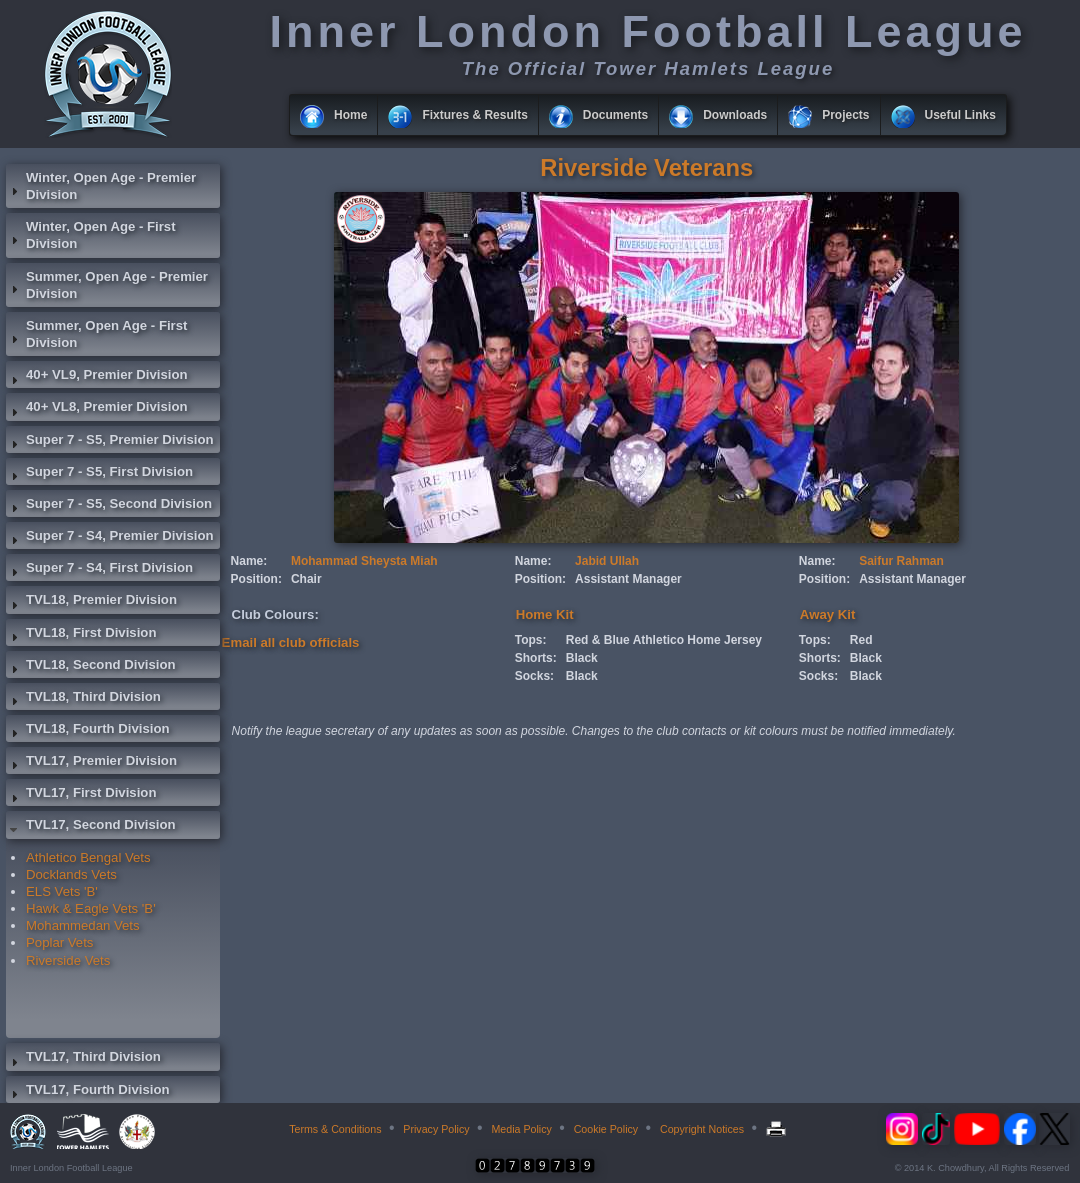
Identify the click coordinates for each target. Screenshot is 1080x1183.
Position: (256, 579)
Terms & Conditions (335, 1129)
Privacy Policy (436, 1129)
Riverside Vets (68, 960)
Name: (249, 561)
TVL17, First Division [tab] (81, 795)
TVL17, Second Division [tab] (91, 827)
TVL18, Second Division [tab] (91, 667)
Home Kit (545, 614)
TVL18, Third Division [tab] (83, 699)
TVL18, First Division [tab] (81, 635)
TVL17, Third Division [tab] (83, 1059)
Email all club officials (291, 642)
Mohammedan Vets (83, 925)
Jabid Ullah (607, 561)
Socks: (534, 676)
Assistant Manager (628, 579)
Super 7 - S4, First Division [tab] (99, 570)
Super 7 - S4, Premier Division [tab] (110, 538)
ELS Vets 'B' (62, 891)
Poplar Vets (59, 942)
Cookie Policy (606, 1129)
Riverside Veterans (646, 167)
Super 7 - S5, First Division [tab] (99, 474)
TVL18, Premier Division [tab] (91, 602)
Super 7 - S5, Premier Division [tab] (110, 442)
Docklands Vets (71, 874)
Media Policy (521, 1129)
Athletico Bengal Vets (88, 857)
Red (861, 640)
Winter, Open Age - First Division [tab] (91, 235)
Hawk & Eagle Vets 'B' (91, 908)
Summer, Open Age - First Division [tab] (96, 334)
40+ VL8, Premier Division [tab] (97, 409)
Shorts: (536, 658)
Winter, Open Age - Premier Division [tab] (101, 186)
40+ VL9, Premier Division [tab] (97, 377)
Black (582, 658)
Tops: (531, 640)
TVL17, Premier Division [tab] (91, 763)
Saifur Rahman (901, 561)
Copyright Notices (702, 1129)
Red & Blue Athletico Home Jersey (664, 640)
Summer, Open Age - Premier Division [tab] (107, 285)
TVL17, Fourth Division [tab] (88, 1092)
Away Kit (827, 614)
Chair (306, 579)
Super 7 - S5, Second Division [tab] (109, 506)
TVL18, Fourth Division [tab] (88, 731)
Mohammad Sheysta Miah (364, 561)
